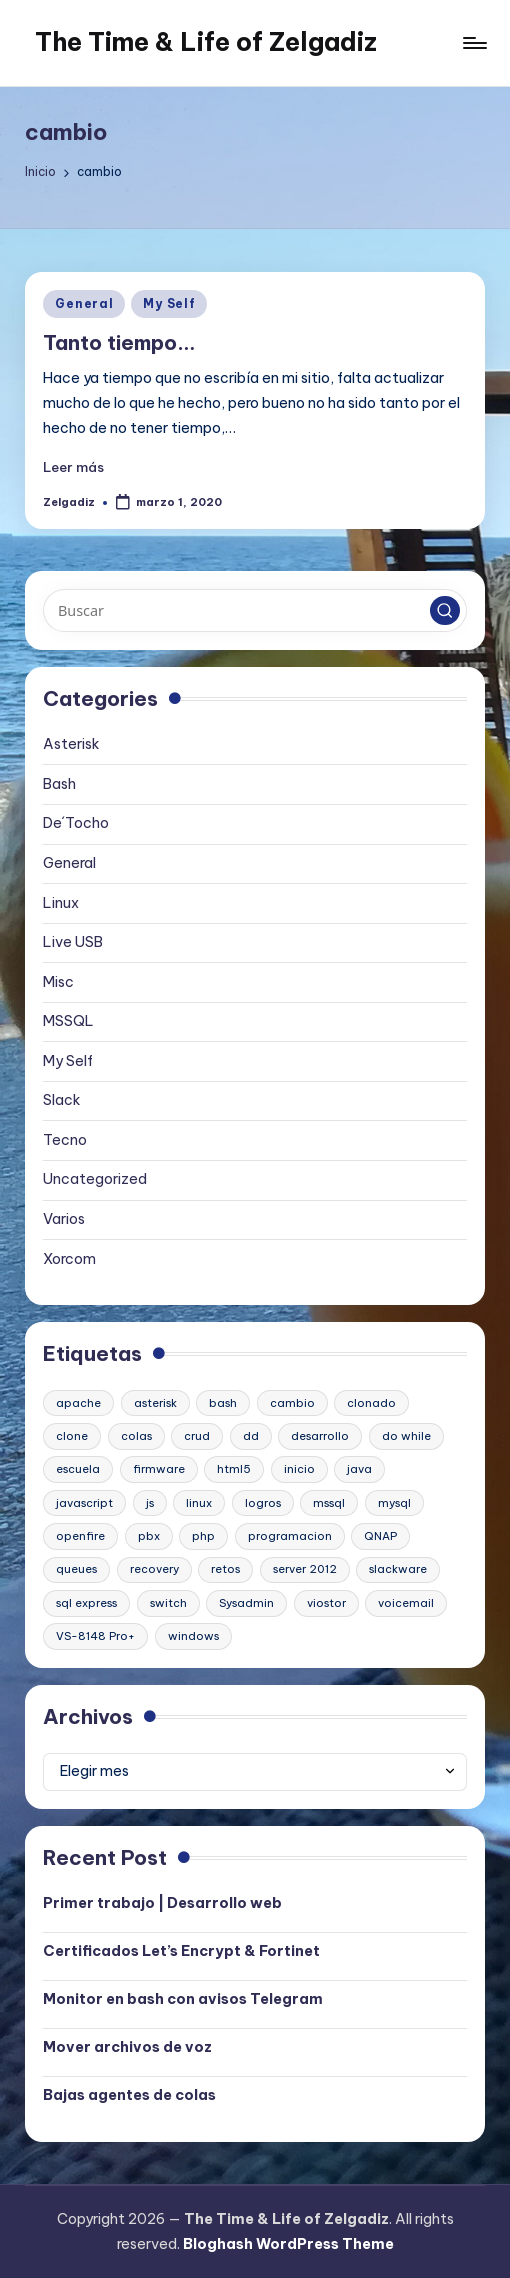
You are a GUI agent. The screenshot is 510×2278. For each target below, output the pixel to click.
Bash (59, 784)
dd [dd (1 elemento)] (251, 1436)
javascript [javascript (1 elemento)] (84, 1503)
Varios (64, 1219)
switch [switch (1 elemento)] (168, 1603)
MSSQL (68, 1021)
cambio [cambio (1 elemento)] (292, 1403)
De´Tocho (76, 823)
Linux (61, 903)
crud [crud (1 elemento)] (197, 1436)
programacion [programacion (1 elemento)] (290, 1536)
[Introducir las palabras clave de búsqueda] (254, 610)
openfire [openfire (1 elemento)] (80, 1536)
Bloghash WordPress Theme (288, 2244)
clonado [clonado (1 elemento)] (371, 1403)
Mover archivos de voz (127, 2047)
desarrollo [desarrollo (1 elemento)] (320, 1436)
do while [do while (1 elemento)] (406, 1436)
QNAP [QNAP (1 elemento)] (380, 1536)
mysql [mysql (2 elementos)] (394, 1503)
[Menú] (473, 43)
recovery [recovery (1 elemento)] (154, 1569)
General (84, 303)
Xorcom (69, 1259)
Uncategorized (95, 1179)
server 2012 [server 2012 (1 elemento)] (305, 1569)
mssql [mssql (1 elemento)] (329, 1503)
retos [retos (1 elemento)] (225, 1569)
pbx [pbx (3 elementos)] (149, 1536)
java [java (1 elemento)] (359, 1469)
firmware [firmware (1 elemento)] (159, 1469)
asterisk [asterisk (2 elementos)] (155, 1403)
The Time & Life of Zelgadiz (206, 42)
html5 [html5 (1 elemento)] (234, 1469)
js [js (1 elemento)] (150, 1503)
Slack (62, 1100)
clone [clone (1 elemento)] (72, 1436)
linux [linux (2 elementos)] (199, 1503)
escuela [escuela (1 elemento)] (78, 1469)
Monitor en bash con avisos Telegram (183, 1999)
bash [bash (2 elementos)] (223, 1403)
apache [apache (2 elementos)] (78, 1403)
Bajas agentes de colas (129, 2095)
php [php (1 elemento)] (203, 1536)
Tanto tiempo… (119, 342)
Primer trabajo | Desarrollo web (162, 1903)
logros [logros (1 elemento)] (263, 1503)
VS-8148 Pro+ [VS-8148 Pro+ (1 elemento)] (95, 1636)
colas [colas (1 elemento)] (136, 1436)
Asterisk (71, 744)
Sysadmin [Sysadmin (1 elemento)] (246, 1603)
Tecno (65, 1140)
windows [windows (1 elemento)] (193, 1636)
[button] (445, 611)
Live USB (73, 942)
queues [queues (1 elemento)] (76, 1569)
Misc (58, 982)
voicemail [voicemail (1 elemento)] (406, 1603)
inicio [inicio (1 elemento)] (299, 1469)
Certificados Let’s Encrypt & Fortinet (181, 1951)
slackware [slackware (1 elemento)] (398, 1569)
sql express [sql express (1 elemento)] (86, 1603)
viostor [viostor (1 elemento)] (326, 1603)
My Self (169, 303)
